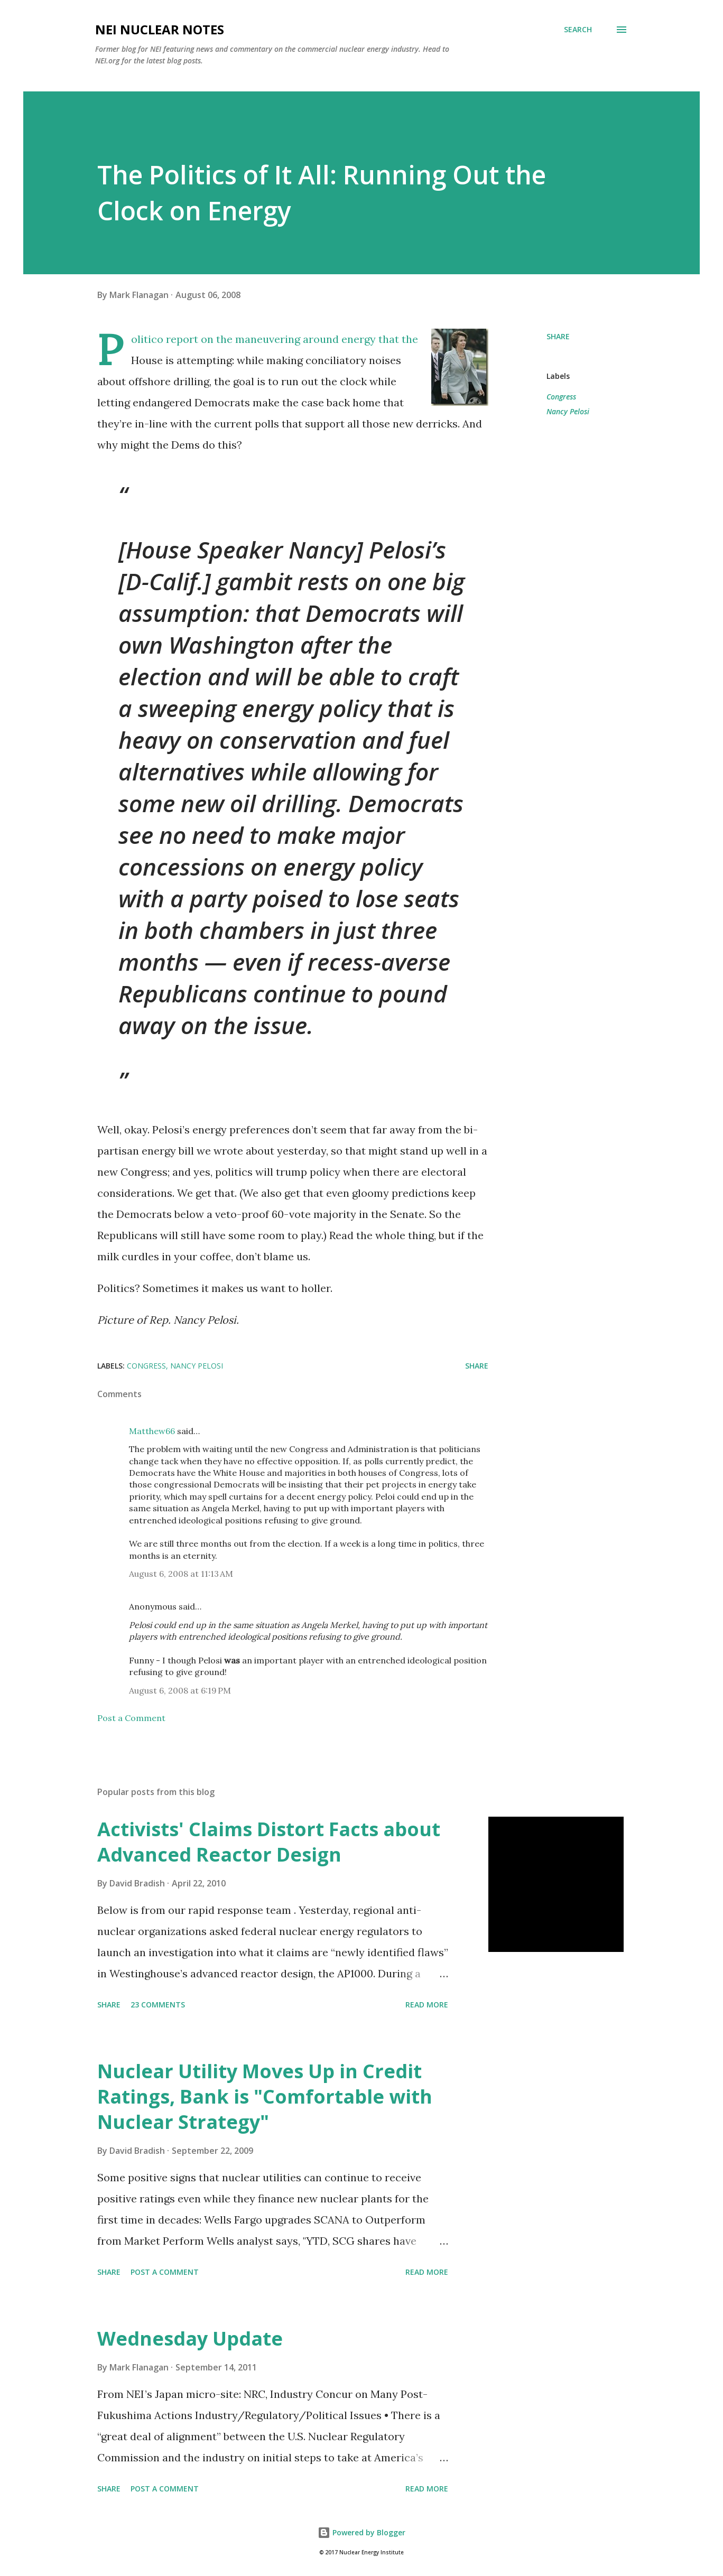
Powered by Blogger (361, 2532)
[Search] (578, 29)
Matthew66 (152, 1431)
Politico (147, 339)
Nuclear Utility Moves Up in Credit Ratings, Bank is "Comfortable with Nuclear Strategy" (264, 2096)
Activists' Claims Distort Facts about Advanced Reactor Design (268, 1841)
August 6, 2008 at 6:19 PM (180, 1690)
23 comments (158, 2005)
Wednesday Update (190, 2338)
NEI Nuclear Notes (159, 29)
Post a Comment (131, 1718)
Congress (561, 397)
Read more (426, 2005)
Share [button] (558, 336)
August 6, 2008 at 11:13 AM (181, 1573)
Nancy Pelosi (567, 411)
